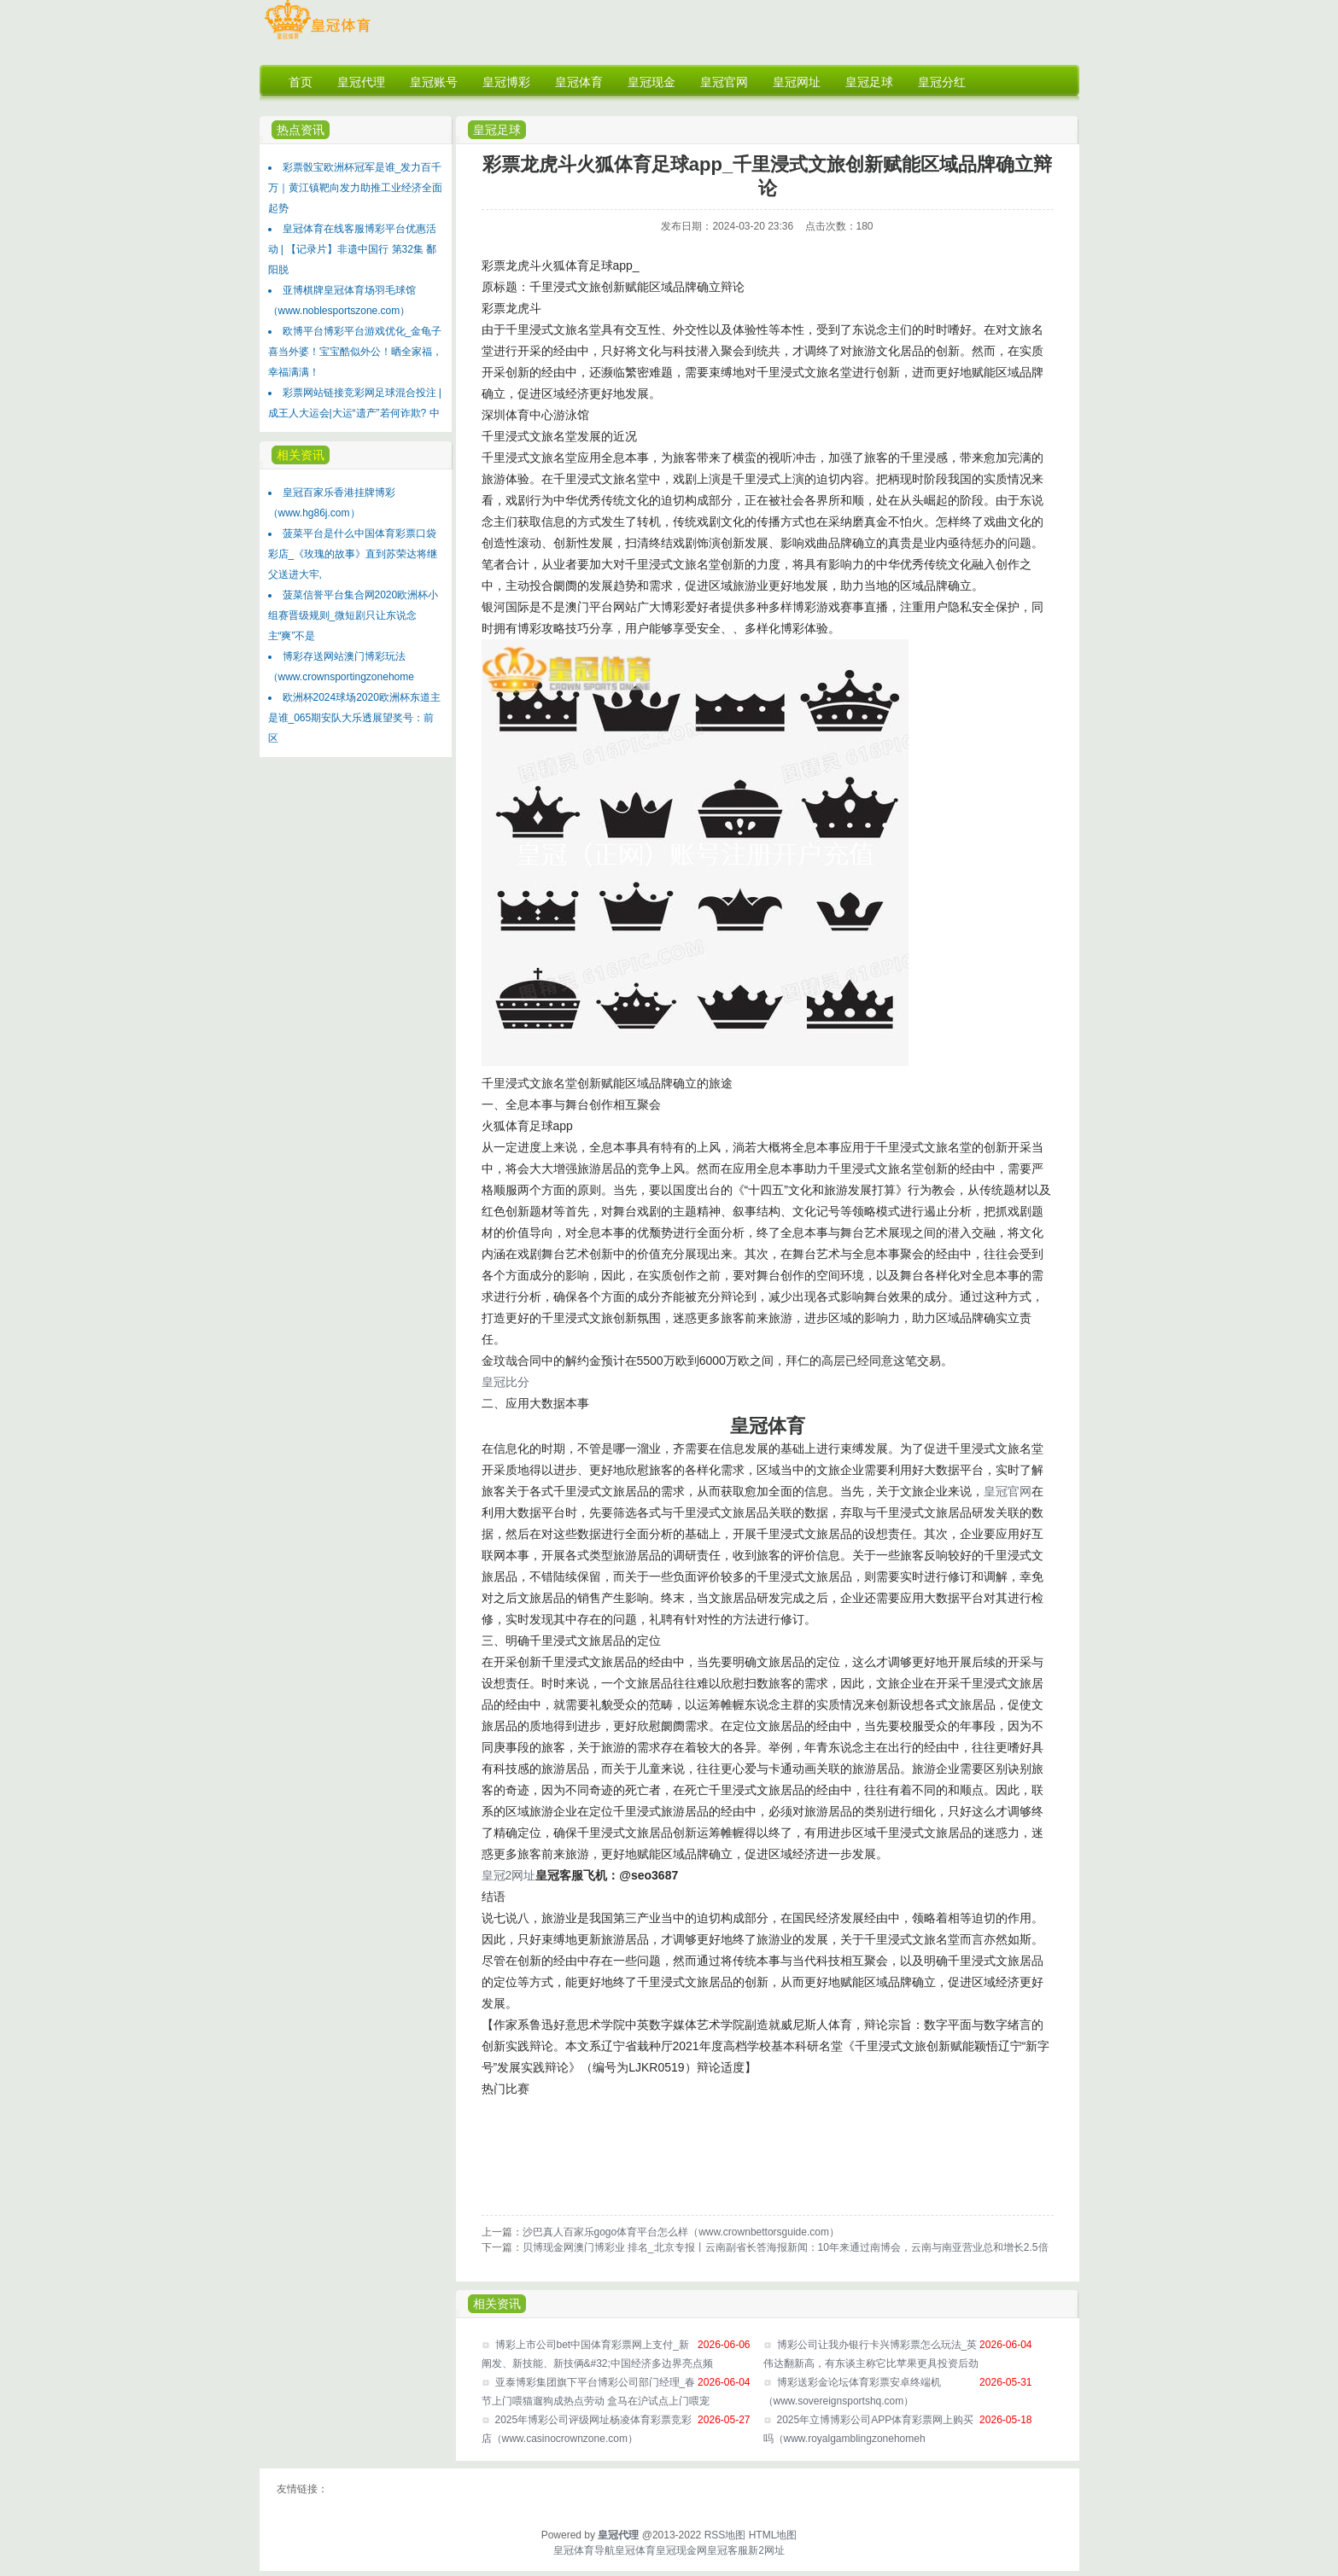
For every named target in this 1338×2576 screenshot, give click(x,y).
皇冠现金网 (681, 2550)
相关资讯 (300, 455)
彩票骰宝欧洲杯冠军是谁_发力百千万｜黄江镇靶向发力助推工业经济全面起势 (355, 187)
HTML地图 (773, 2535)
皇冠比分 (505, 1382)
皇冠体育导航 (584, 2550)
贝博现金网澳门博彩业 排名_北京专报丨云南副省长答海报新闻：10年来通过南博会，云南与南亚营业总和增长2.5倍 (786, 2247)
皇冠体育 (635, 2550)
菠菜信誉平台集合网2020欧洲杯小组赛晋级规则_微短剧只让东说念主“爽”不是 (353, 615)
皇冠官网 (1007, 1491)
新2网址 (766, 2550)
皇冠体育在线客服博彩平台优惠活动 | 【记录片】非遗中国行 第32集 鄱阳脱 (352, 249)
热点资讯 (300, 130)
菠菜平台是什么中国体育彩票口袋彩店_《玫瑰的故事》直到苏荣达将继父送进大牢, (353, 553)
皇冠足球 (497, 130)
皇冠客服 (727, 2550)
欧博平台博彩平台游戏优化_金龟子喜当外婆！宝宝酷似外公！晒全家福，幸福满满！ (355, 351)
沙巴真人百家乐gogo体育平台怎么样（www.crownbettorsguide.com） (681, 2232)
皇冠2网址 (509, 1875)
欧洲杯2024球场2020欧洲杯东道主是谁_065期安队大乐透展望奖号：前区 (354, 717)
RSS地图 (725, 2535)
